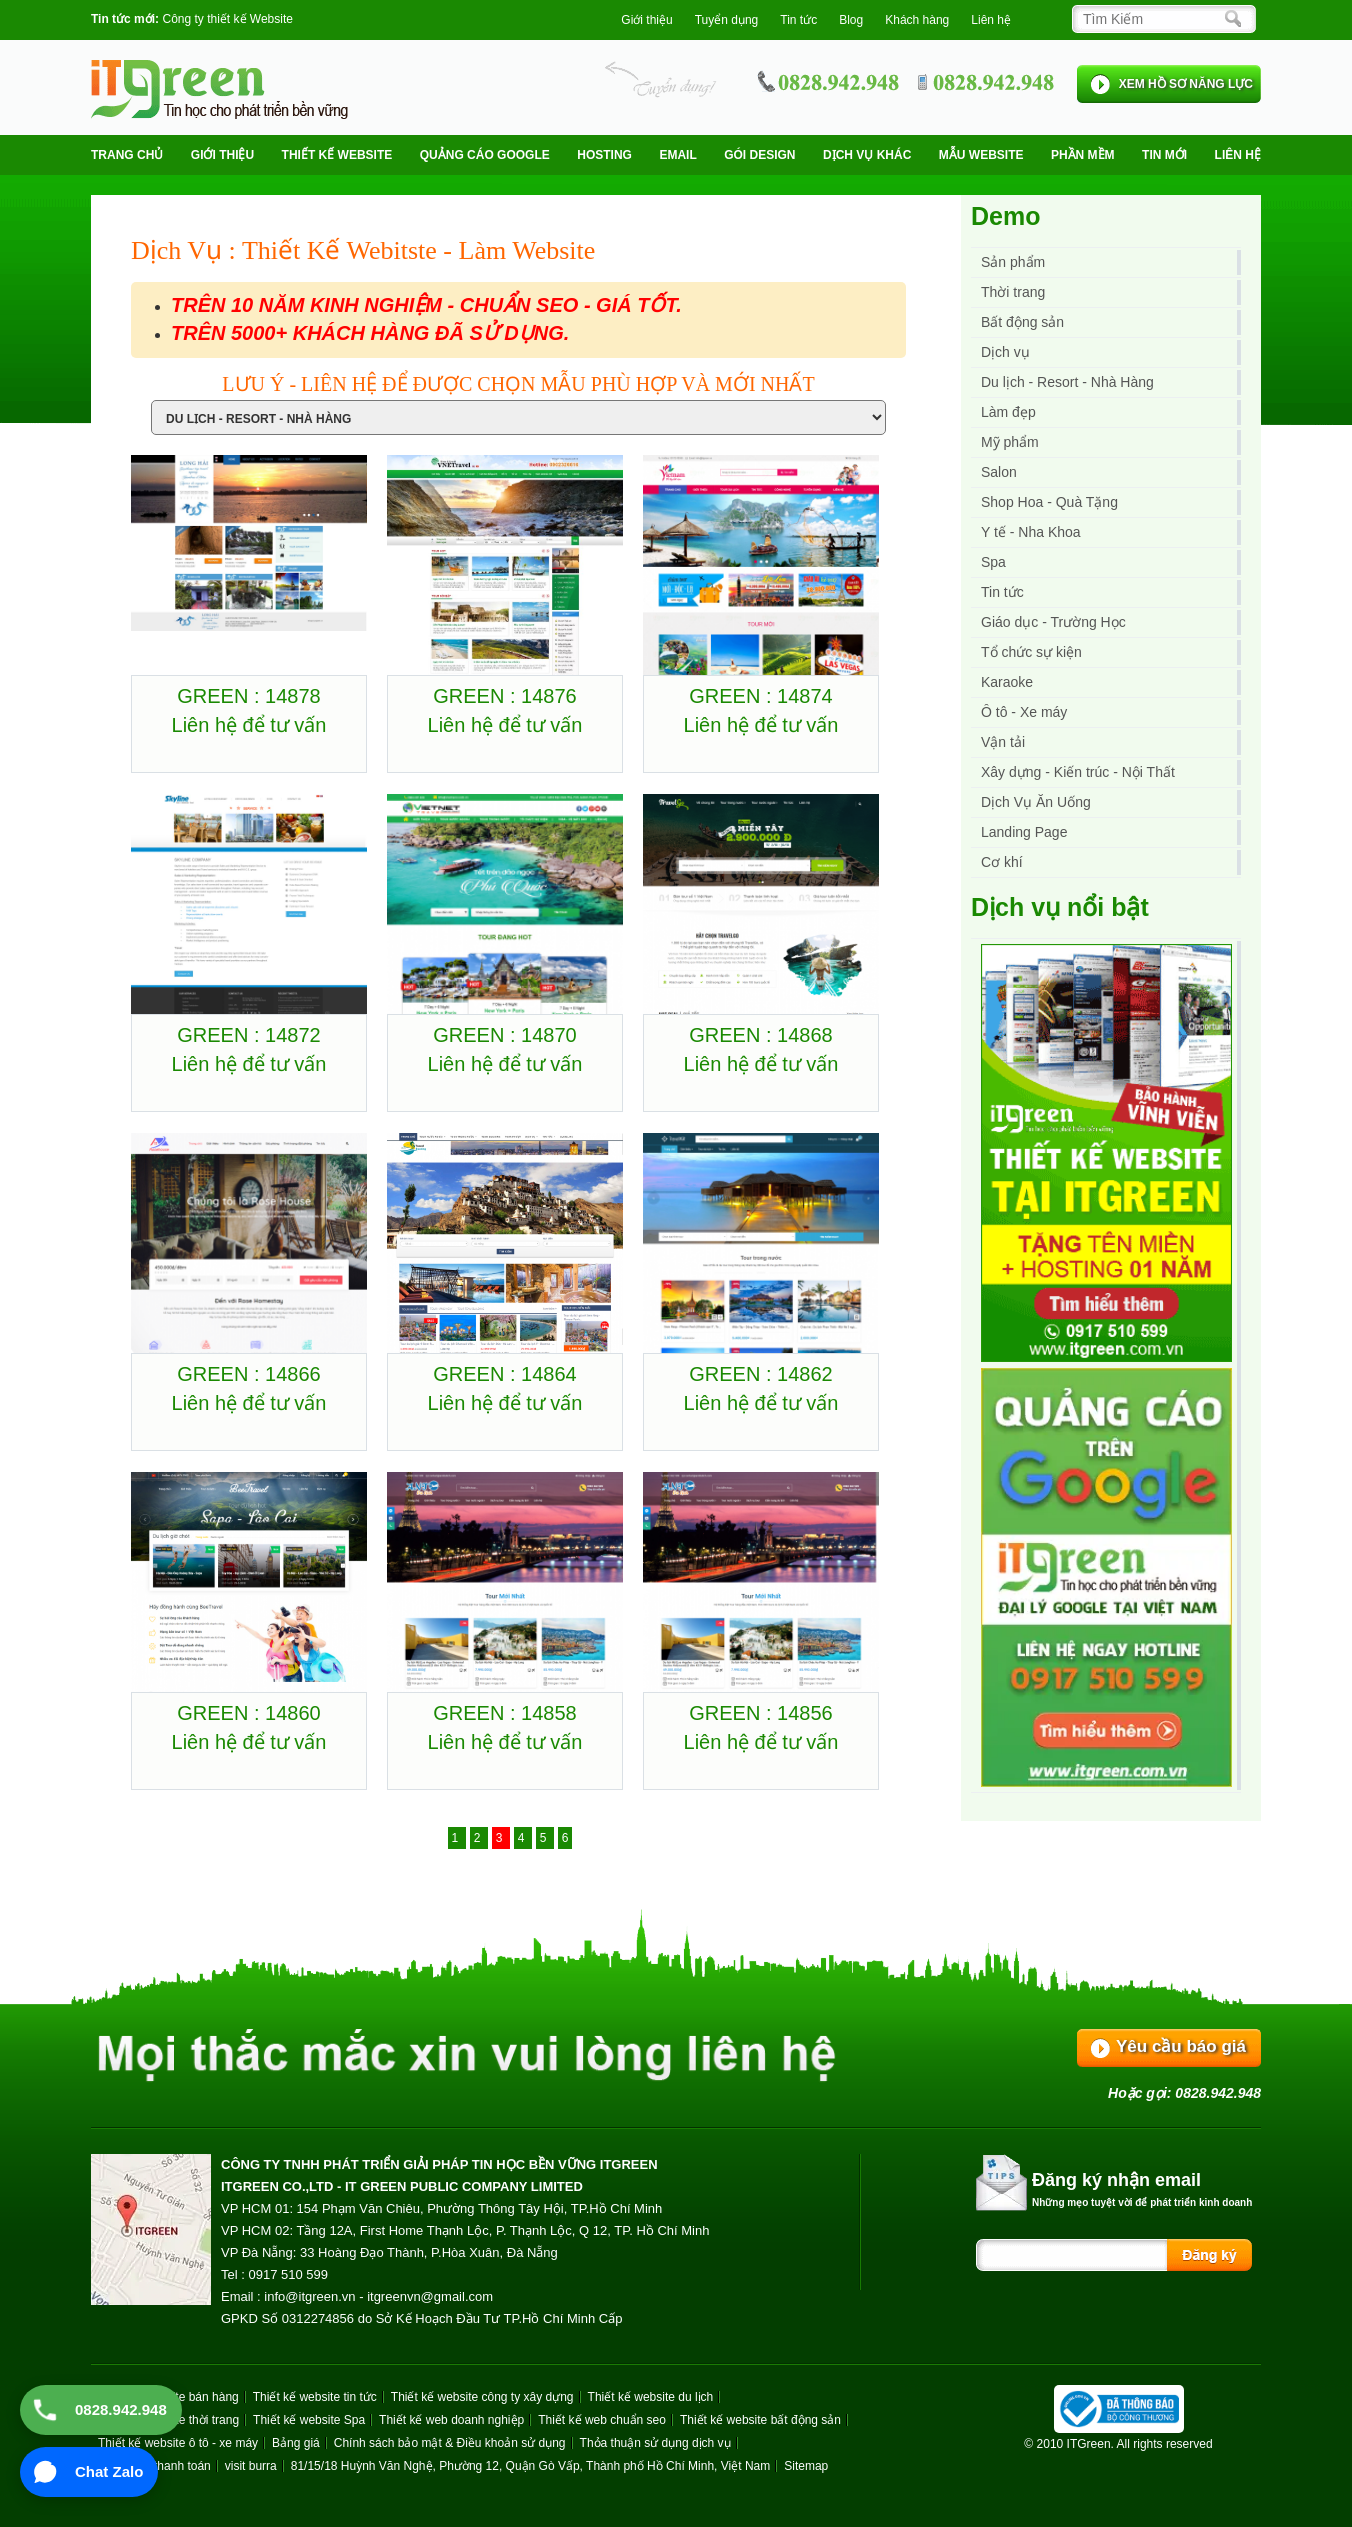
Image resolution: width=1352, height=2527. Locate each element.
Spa (993, 562)
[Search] (1158, 19)
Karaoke (1007, 682)
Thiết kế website (337, 155)
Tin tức (1002, 592)
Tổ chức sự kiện (1031, 652)
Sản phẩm (1013, 262)
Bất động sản (1022, 322)
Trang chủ (127, 155)
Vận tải (1003, 742)
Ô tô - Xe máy (1024, 712)
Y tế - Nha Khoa (1031, 532)
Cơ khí (1002, 862)
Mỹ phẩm (1010, 442)
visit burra (251, 2466)
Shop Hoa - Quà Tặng (1049, 502)
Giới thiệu (646, 20)
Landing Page (1024, 832)
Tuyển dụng (727, 20)
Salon (999, 472)
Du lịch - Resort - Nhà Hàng (1067, 382)
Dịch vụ (1005, 352)
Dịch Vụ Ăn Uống (1036, 802)
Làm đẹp (1008, 412)
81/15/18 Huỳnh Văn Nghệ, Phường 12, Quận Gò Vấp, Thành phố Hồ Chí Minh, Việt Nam (530, 2466)
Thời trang (1013, 292)
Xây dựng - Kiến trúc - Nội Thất (1078, 772)
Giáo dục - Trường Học (1053, 622)
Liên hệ (991, 20)
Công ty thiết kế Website (227, 19)
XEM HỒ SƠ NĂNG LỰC (1186, 84)
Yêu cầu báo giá (1181, 2046)
